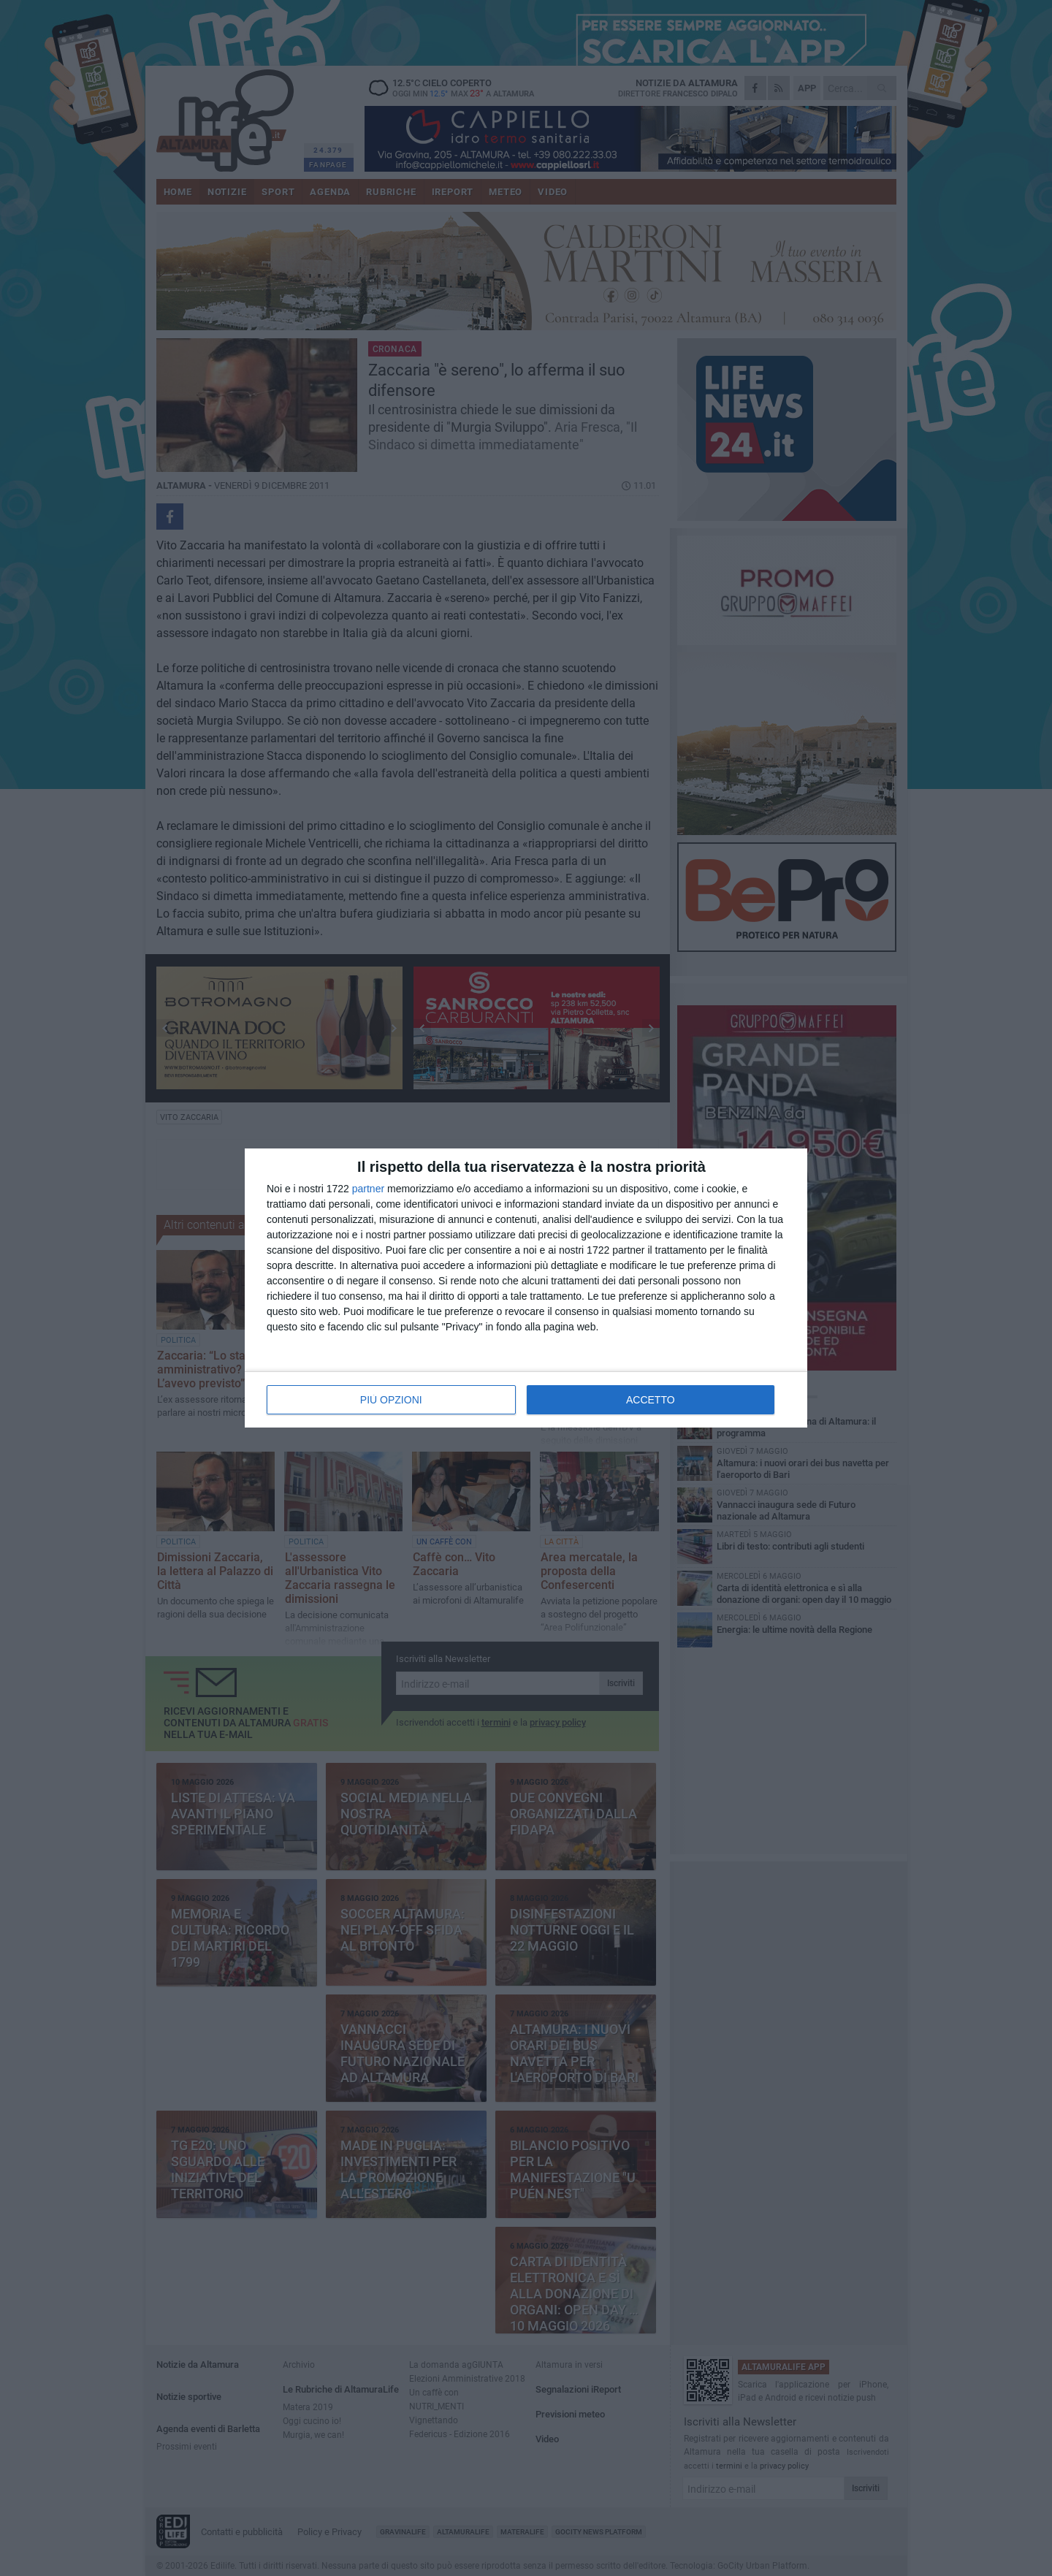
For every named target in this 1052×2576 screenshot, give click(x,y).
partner (368, 1189)
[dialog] (526, 1288)
